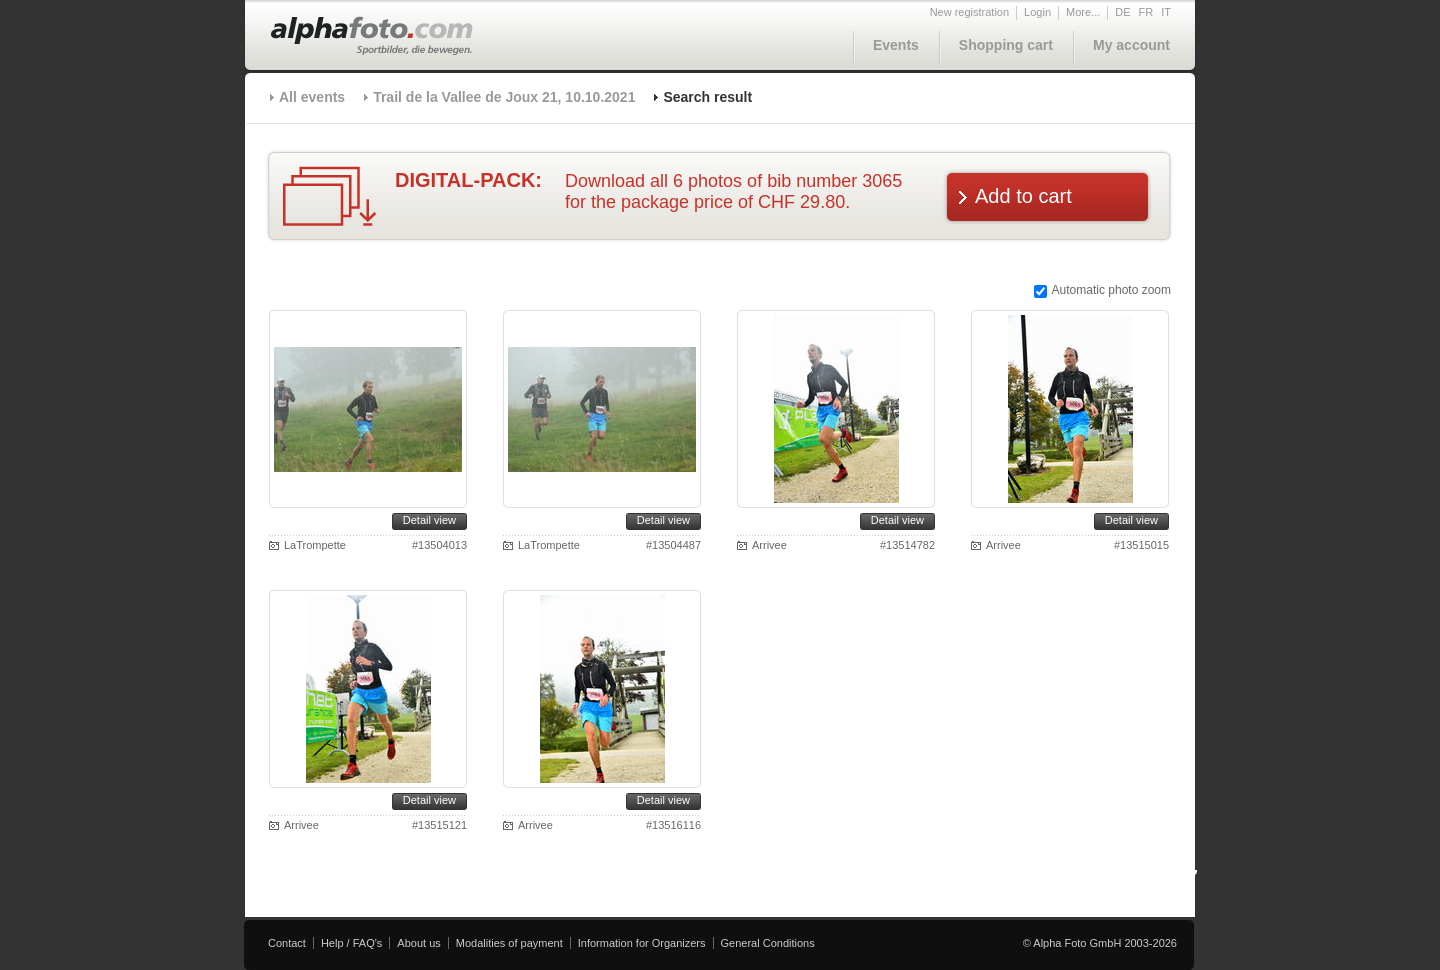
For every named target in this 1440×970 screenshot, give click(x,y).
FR (1146, 12)
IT (1166, 12)
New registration (969, 12)
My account (1131, 45)
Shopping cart (1006, 45)
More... (1083, 12)
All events (312, 97)
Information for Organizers (642, 943)
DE (1122, 12)
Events (896, 45)
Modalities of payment (509, 943)
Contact (287, 943)
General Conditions (768, 943)
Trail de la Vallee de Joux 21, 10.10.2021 (504, 97)
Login (1037, 12)
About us (418, 943)
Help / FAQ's (351, 943)
